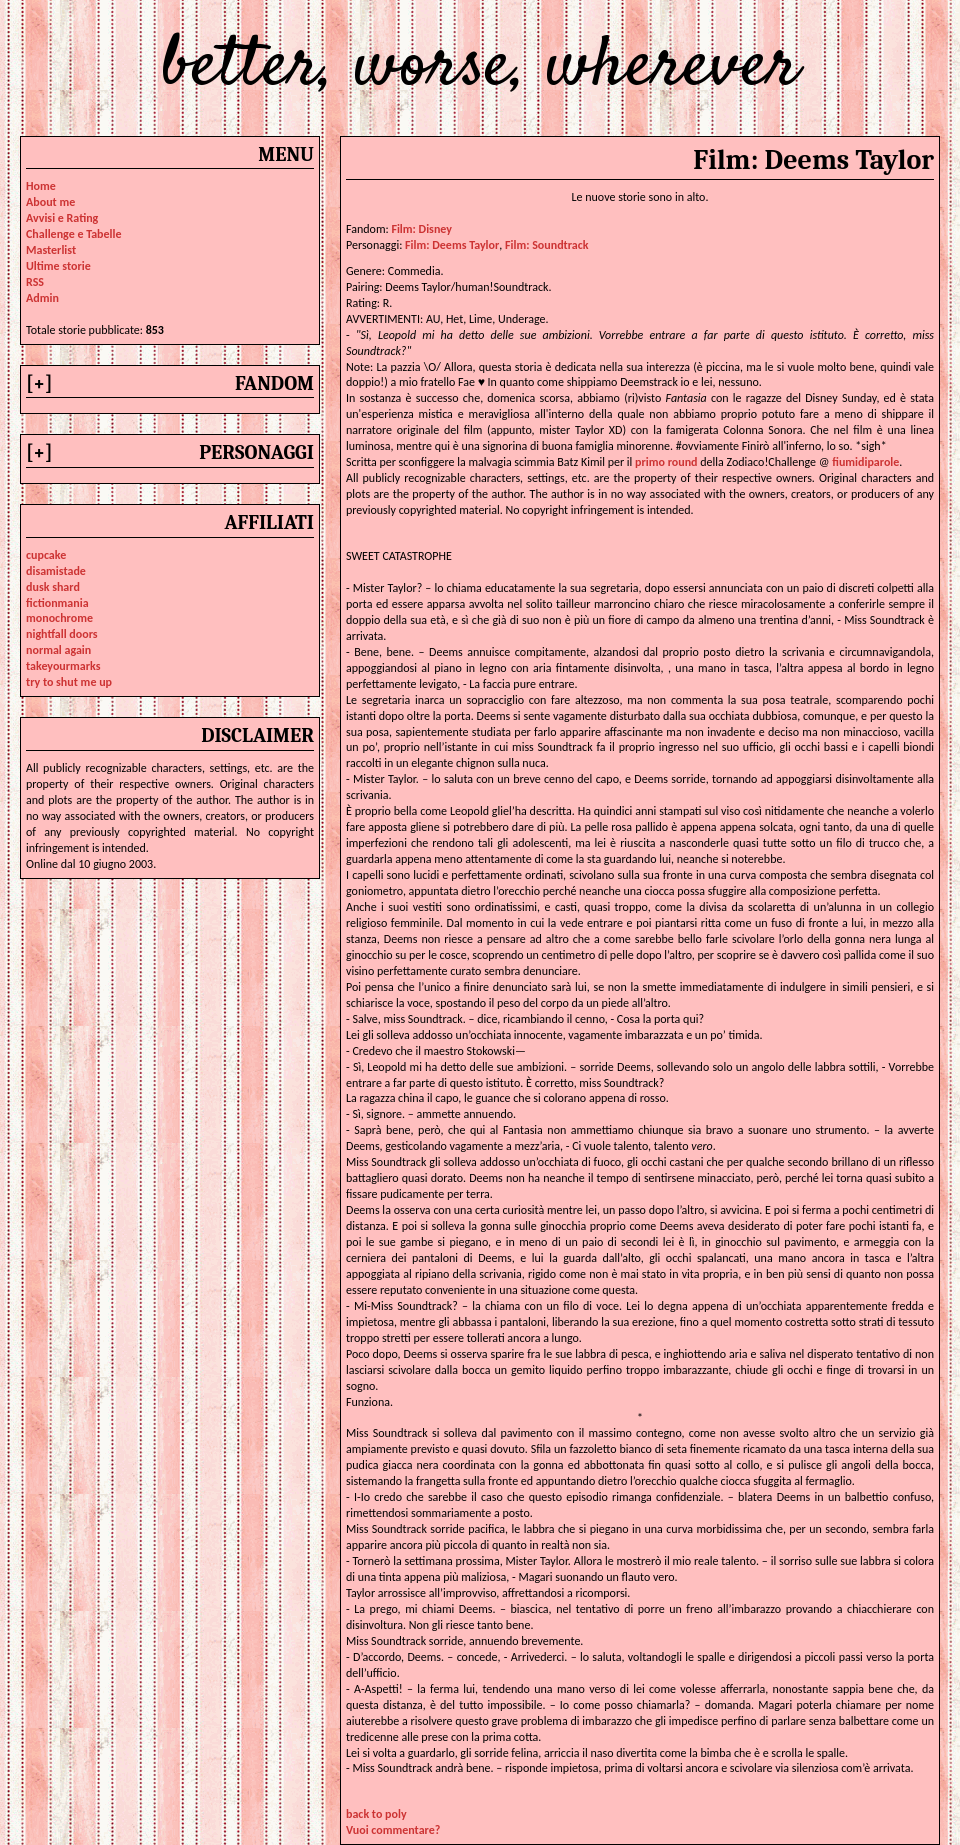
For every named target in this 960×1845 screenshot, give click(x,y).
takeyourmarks (63, 666)
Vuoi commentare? (393, 1830)
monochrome (59, 618)
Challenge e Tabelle (74, 234)
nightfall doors (62, 634)
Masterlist (51, 250)
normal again (58, 650)
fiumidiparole (865, 462)
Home (41, 186)
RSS (35, 282)
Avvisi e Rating (62, 218)
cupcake (46, 555)
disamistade (56, 571)
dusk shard (53, 587)
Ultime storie (58, 266)
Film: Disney (421, 229)
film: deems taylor (452, 245)
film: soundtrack (547, 245)
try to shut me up (69, 682)
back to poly (376, 1814)
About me (50, 202)
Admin (42, 298)
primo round (666, 462)
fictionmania (57, 603)
